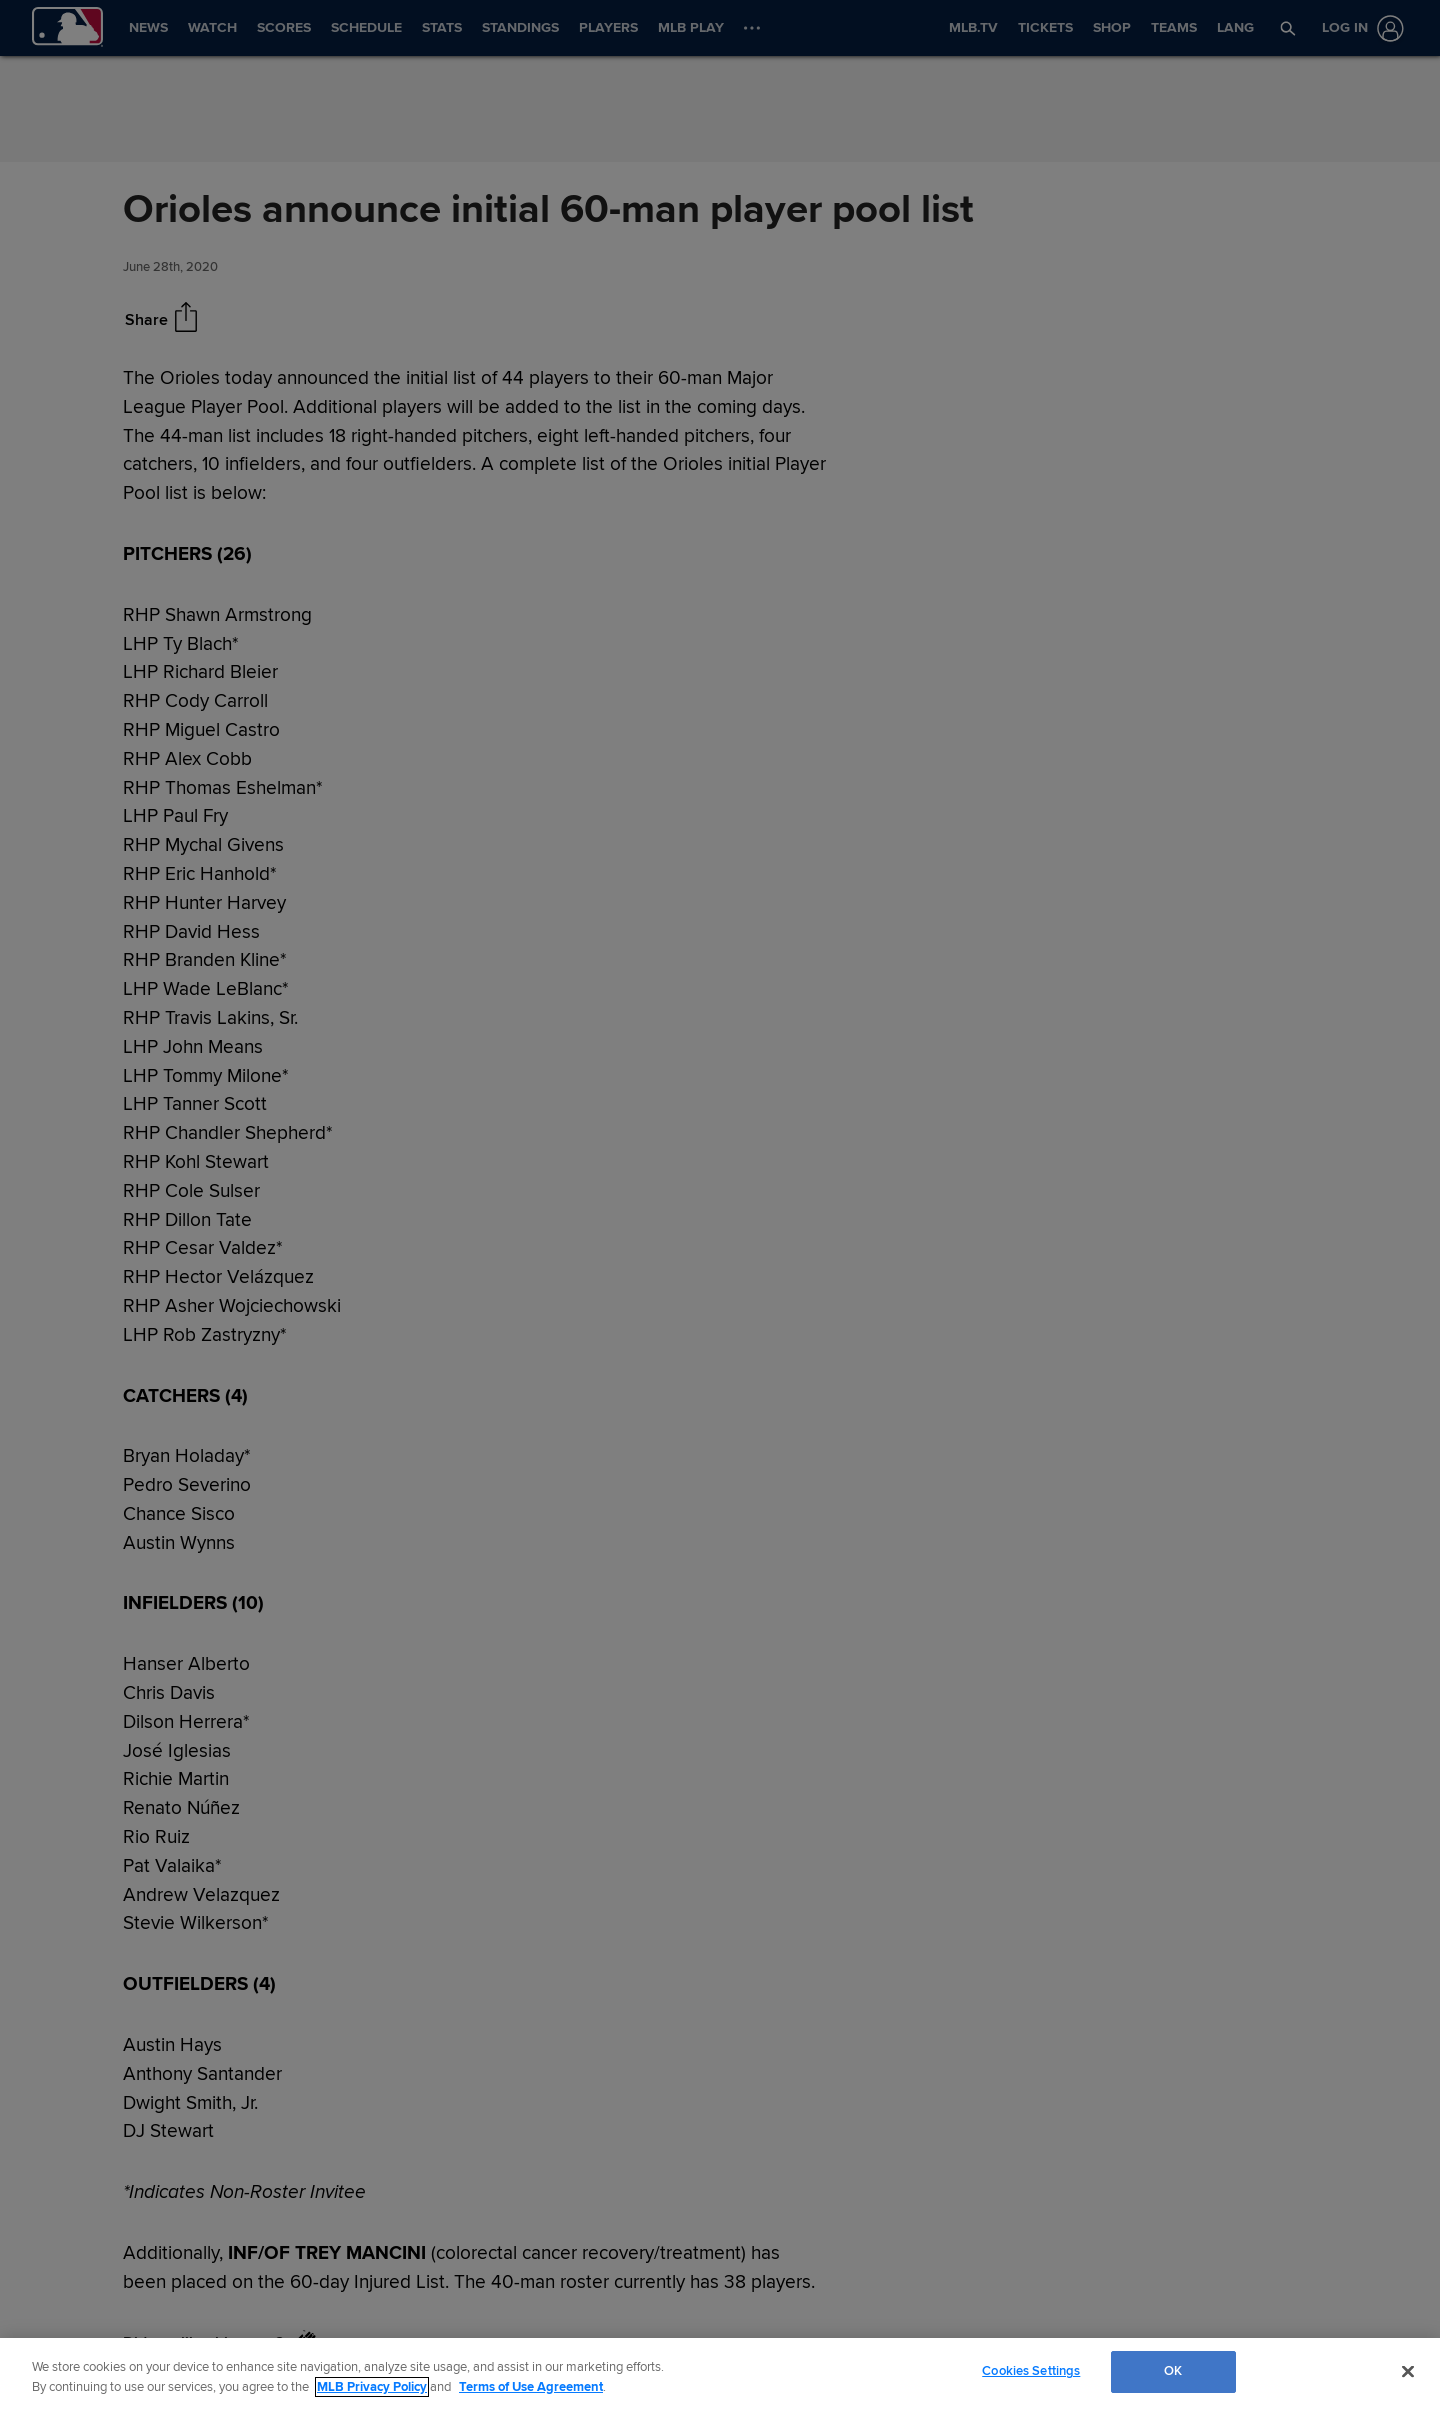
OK (1173, 2371)
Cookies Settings (1031, 2371)
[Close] (1408, 2371)
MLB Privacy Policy (372, 2387)
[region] (720, 2373)
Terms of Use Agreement (531, 2387)
